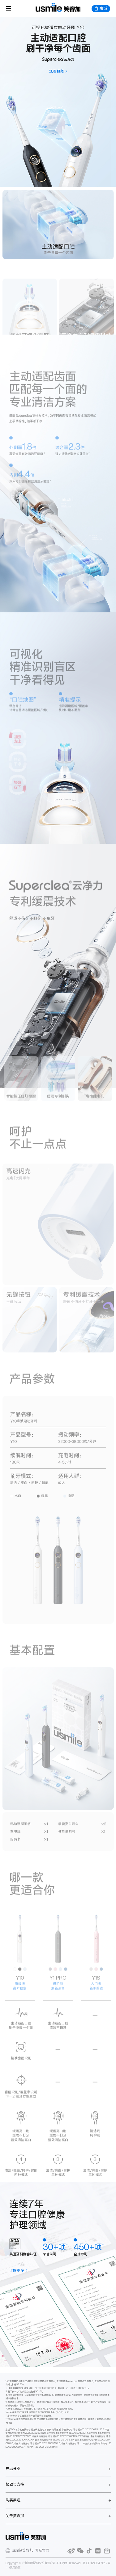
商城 (101, 8)
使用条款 (14, 2567)
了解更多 (16, 2270)
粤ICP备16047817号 (96, 2562)
